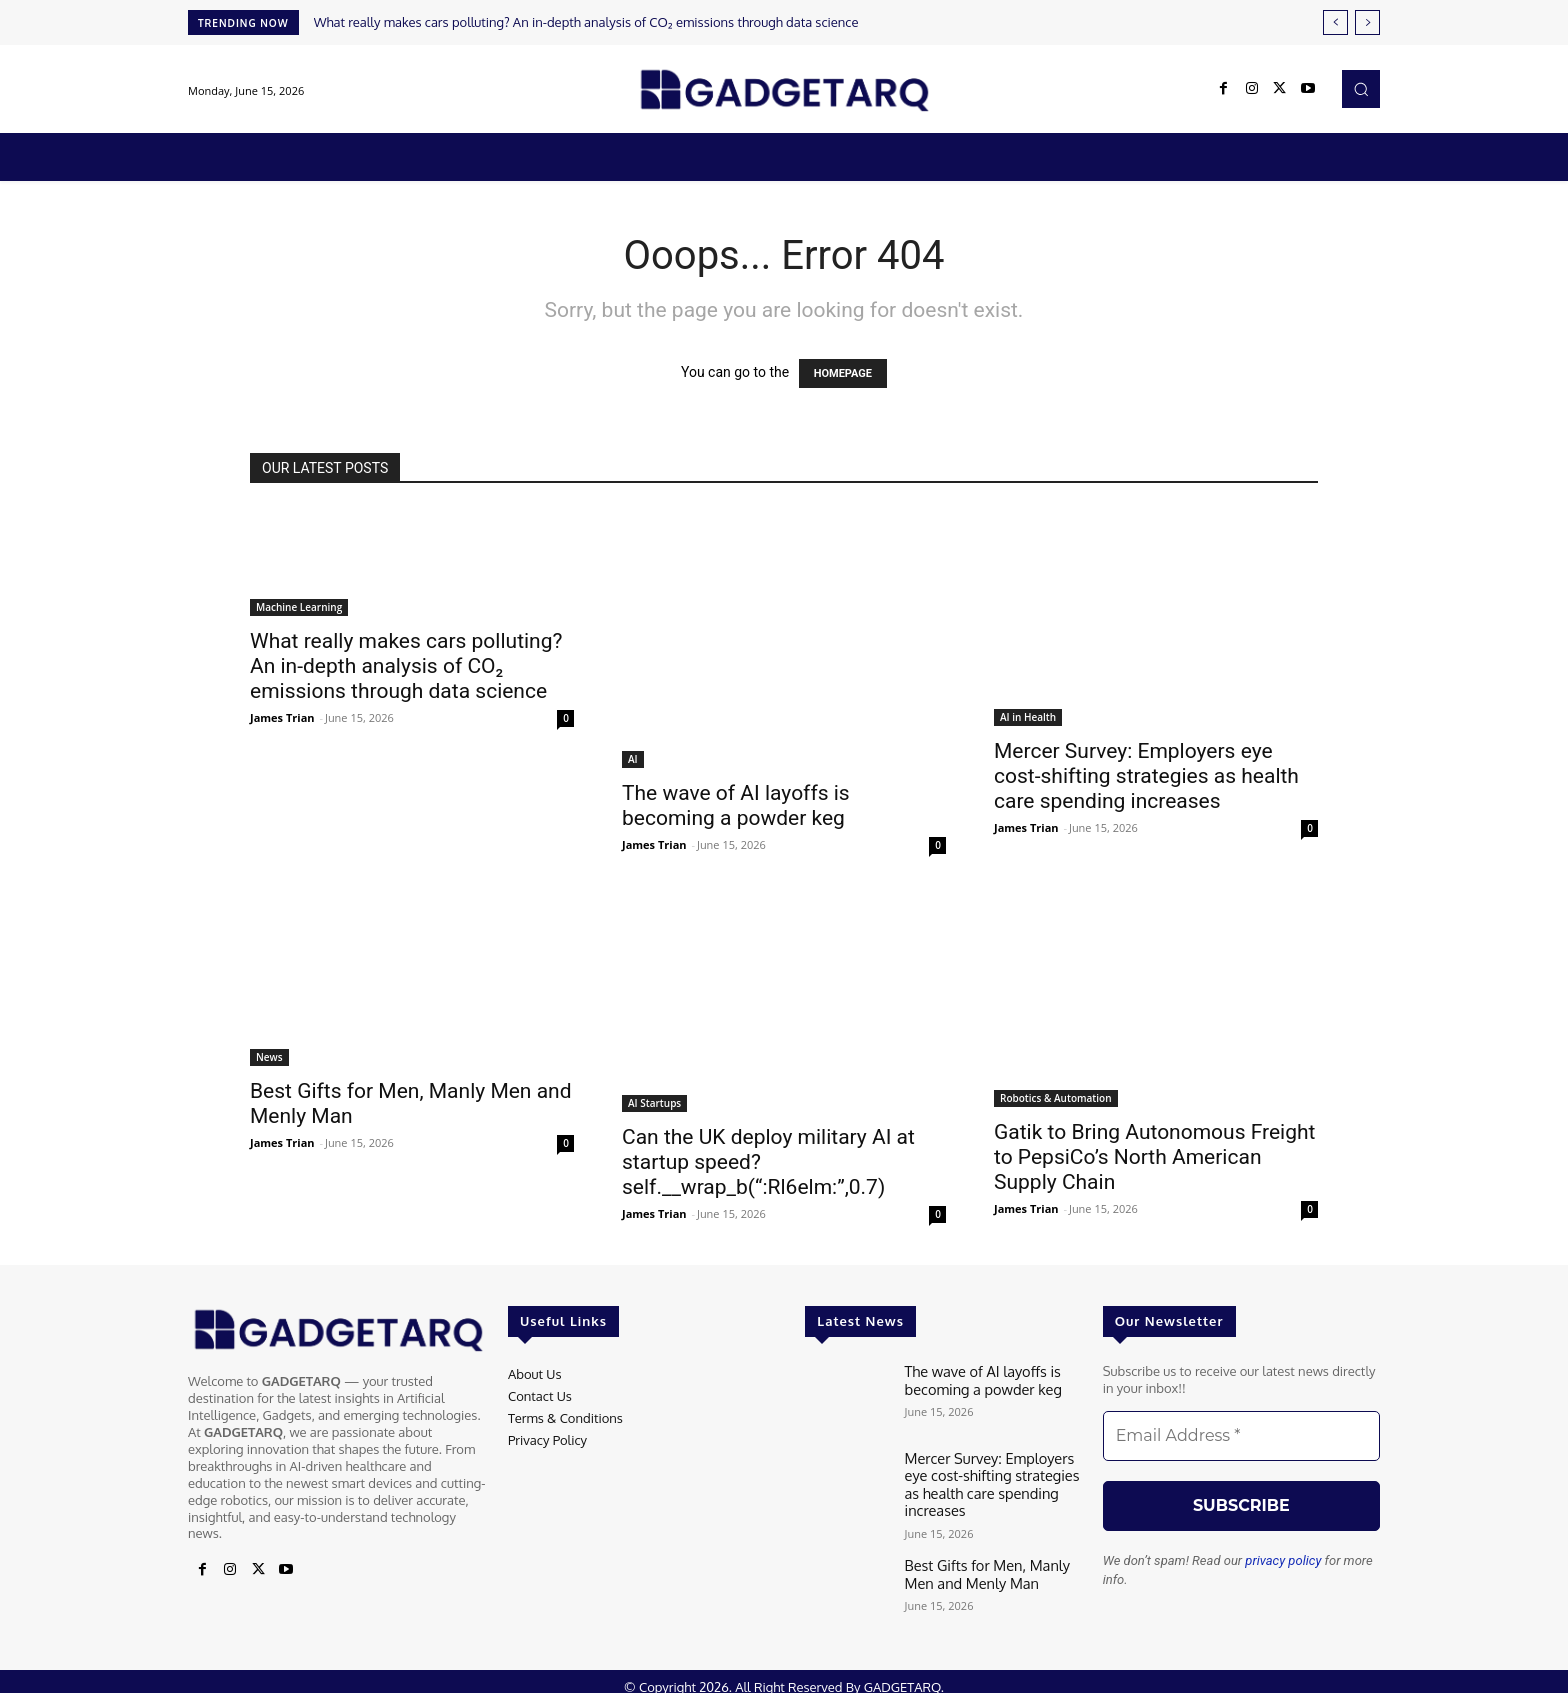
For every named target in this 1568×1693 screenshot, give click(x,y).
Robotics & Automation (1056, 1098)
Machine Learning (299, 607)
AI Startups (654, 1103)
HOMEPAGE (843, 373)
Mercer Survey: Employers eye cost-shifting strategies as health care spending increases (1146, 776)
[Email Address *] (1241, 1436)
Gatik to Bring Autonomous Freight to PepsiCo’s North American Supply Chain (1154, 1157)
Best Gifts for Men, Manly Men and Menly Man (993, 1564)
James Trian (282, 717)
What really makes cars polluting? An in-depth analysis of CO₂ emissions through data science (586, 22)
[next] (1367, 22)
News (269, 1057)
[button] (1361, 89)
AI (633, 759)
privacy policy (1283, 1560)
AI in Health (1028, 717)
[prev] (1335, 22)
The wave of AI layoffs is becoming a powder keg (736, 805)
